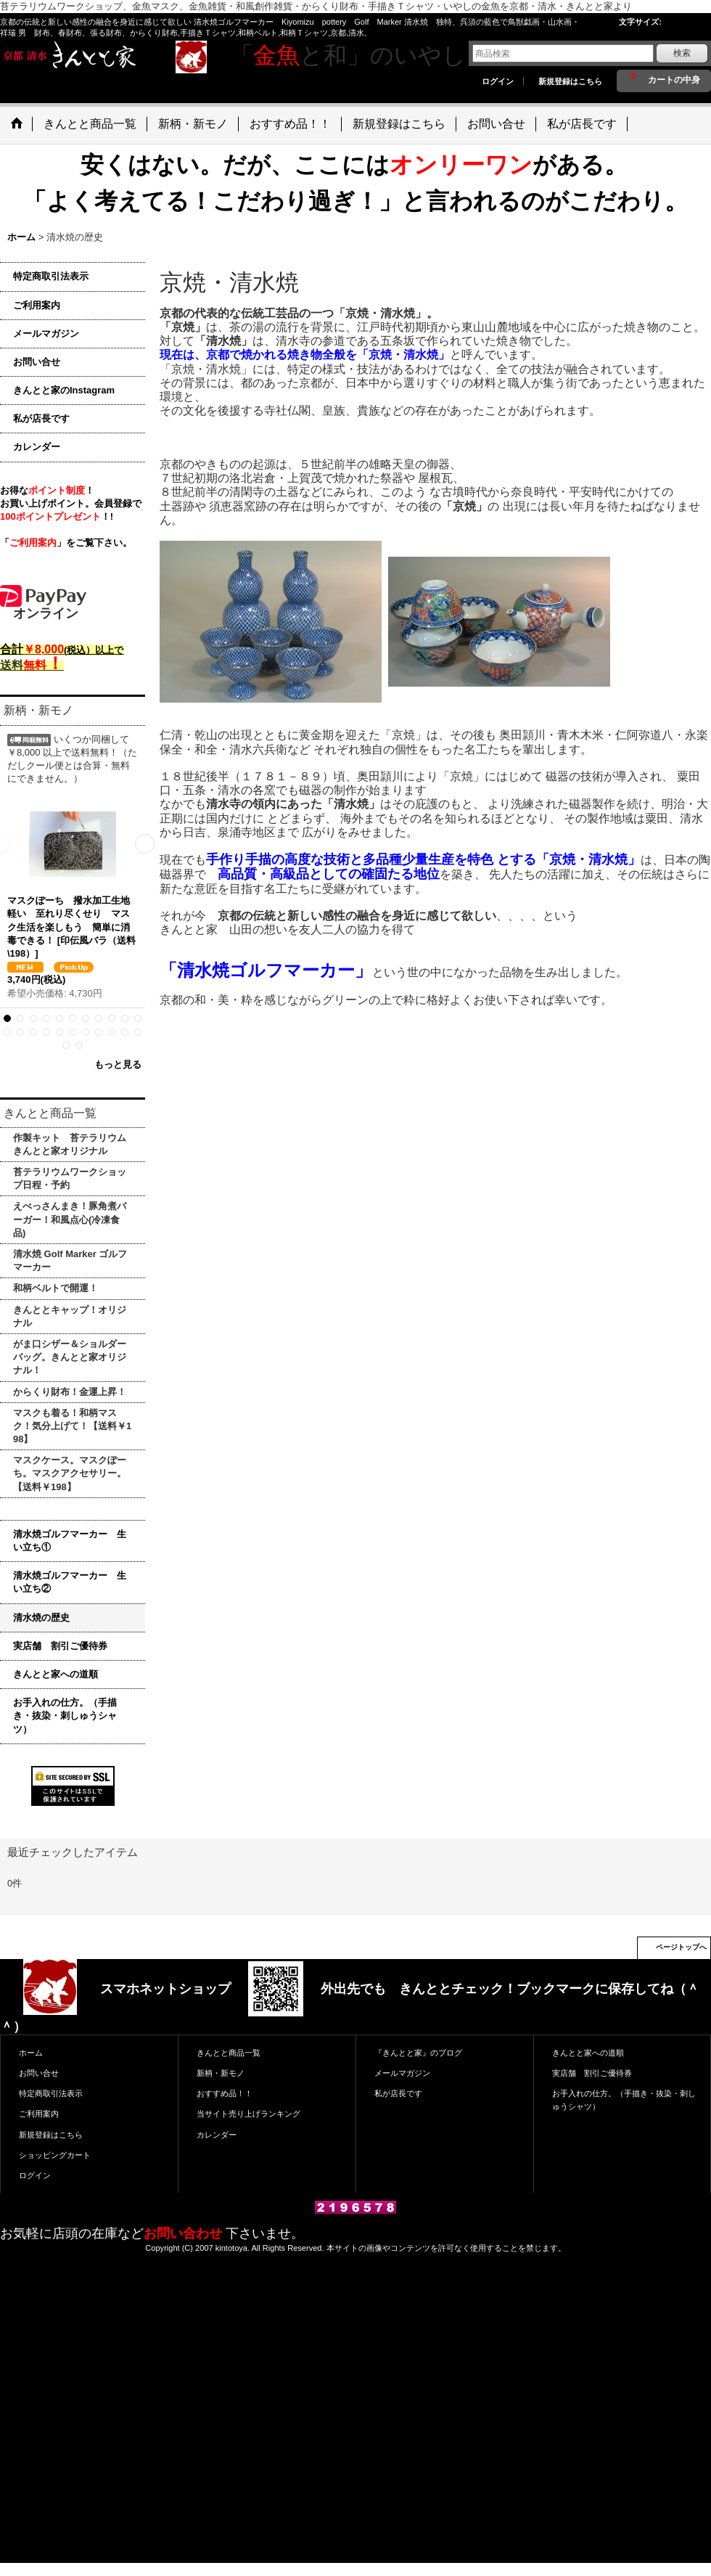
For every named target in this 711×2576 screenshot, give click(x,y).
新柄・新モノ (220, 2073)
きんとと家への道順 (55, 1674)
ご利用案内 (36, 305)
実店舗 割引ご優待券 (60, 1645)
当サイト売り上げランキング (248, 2113)
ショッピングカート (55, 2155)
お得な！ (47, 490)
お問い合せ (36, 361)
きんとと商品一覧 (228, 2052)
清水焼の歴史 (41, 1617)
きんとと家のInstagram (64, 390)
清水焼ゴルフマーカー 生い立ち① (69, 1541)
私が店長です (41, 418)
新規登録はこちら (570, 81)
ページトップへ (681, 1947)
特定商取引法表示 (51, 276)
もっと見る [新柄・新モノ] (117, 1064)
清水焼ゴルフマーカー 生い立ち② (69, 1582)
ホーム (31, 2052)
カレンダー (36, 446)
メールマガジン (46, 333)
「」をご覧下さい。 (66, 542)
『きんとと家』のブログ (418, 2052)
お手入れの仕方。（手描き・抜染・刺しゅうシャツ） (65, 1715)
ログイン (498, 81)
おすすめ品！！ (224, 2093)
